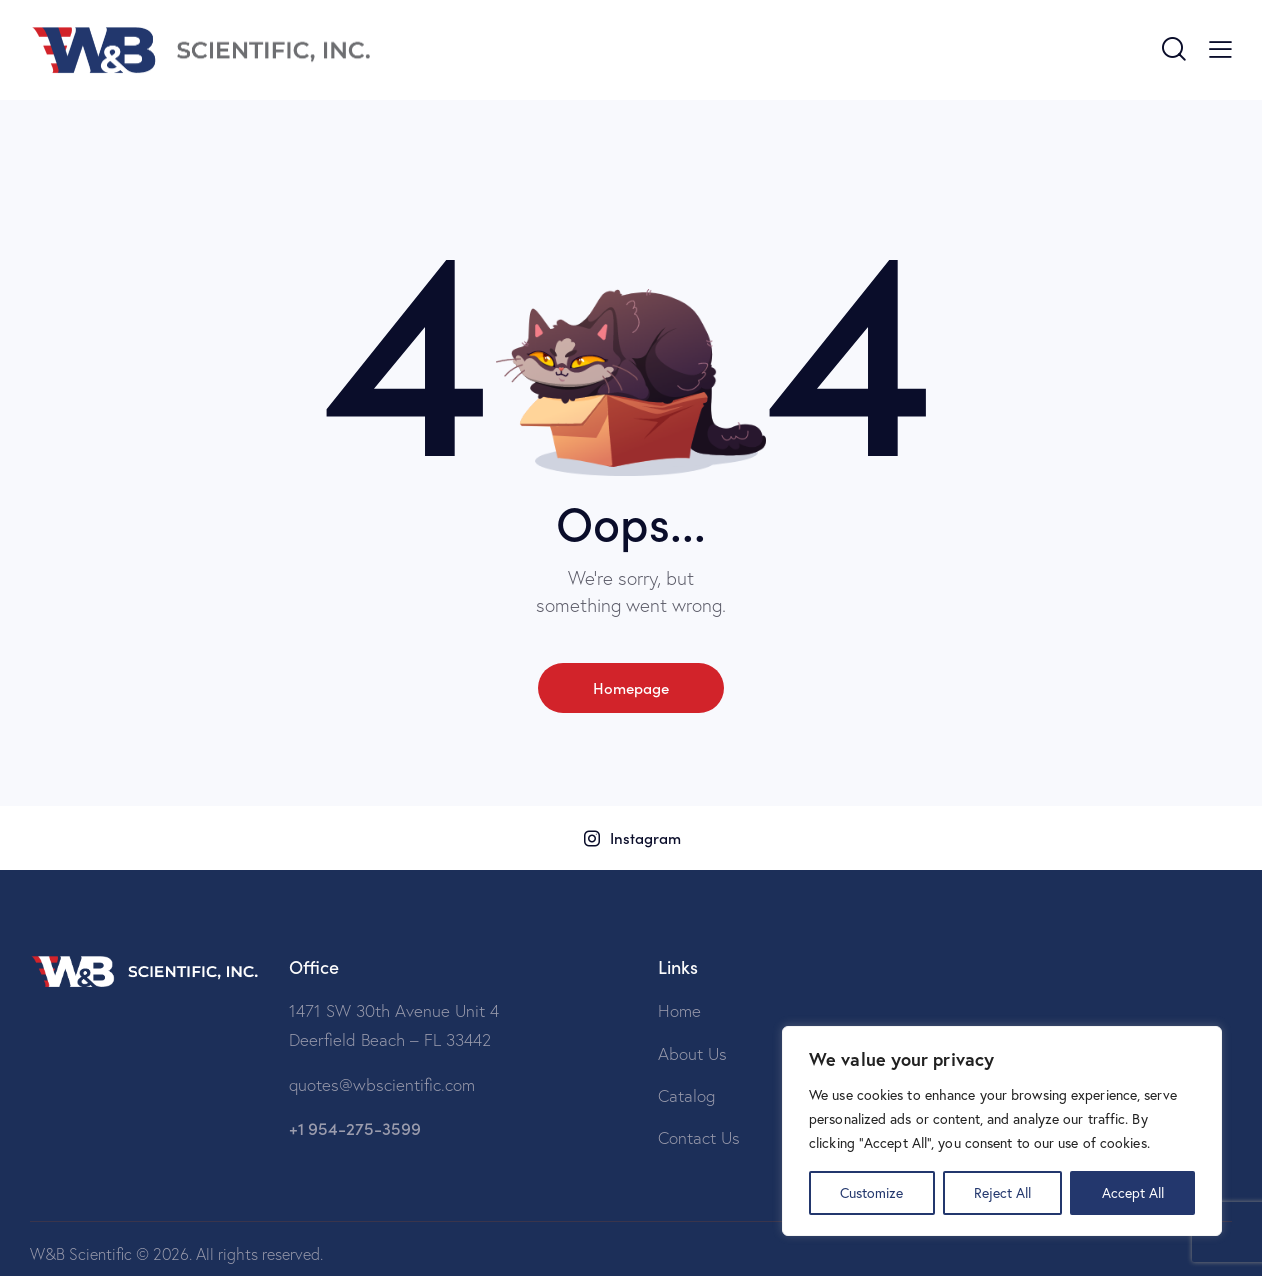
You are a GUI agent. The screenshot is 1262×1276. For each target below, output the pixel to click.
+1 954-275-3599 (355, 1128)
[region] (1002, 1131)
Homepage (631, 687)
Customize (871, 1192)
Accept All (1133, 1192)
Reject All (1002, 1192)
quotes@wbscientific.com (382, 1084)
